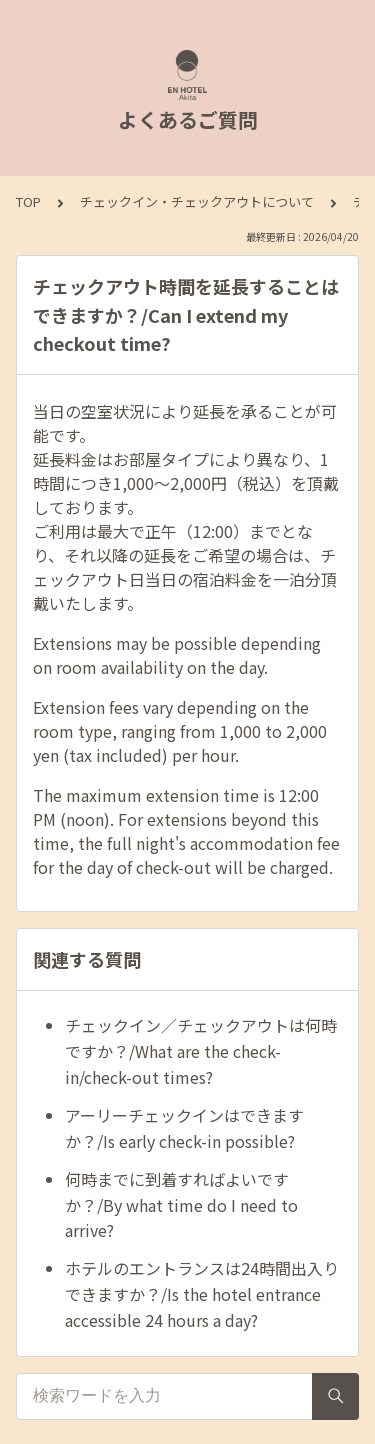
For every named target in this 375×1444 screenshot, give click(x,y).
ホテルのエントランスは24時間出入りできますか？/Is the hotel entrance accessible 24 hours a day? (202, 1293)
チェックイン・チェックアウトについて (197, 201)
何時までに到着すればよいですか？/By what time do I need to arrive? (181, 1204)
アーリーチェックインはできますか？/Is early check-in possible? (184, 1128)
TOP (28, 201)
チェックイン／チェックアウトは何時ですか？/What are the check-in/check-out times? (201, 1050)
